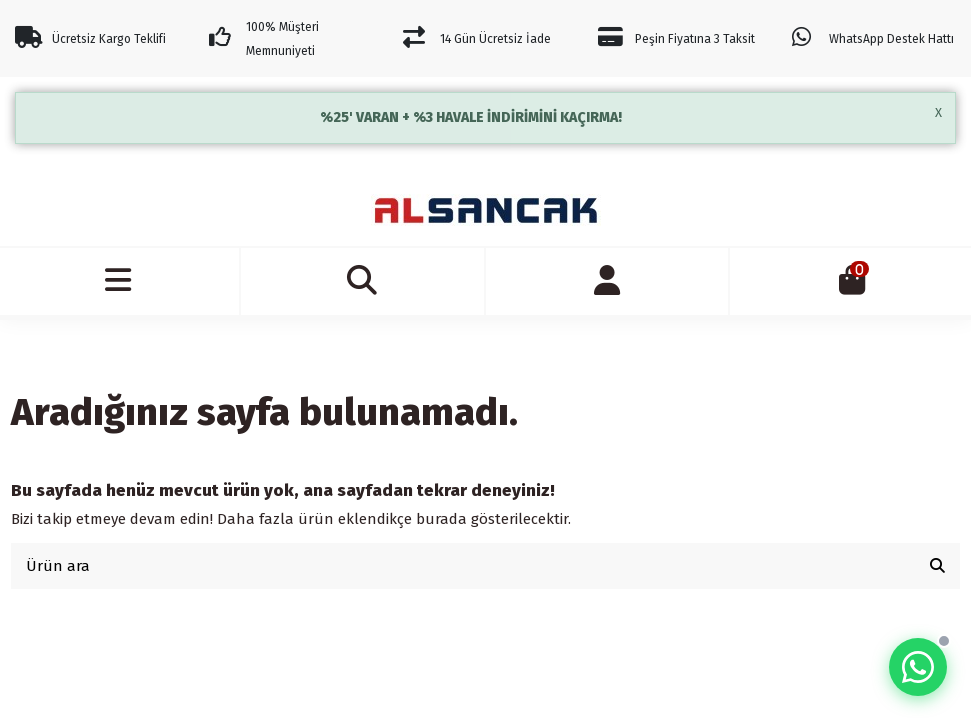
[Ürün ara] (937, 566)
